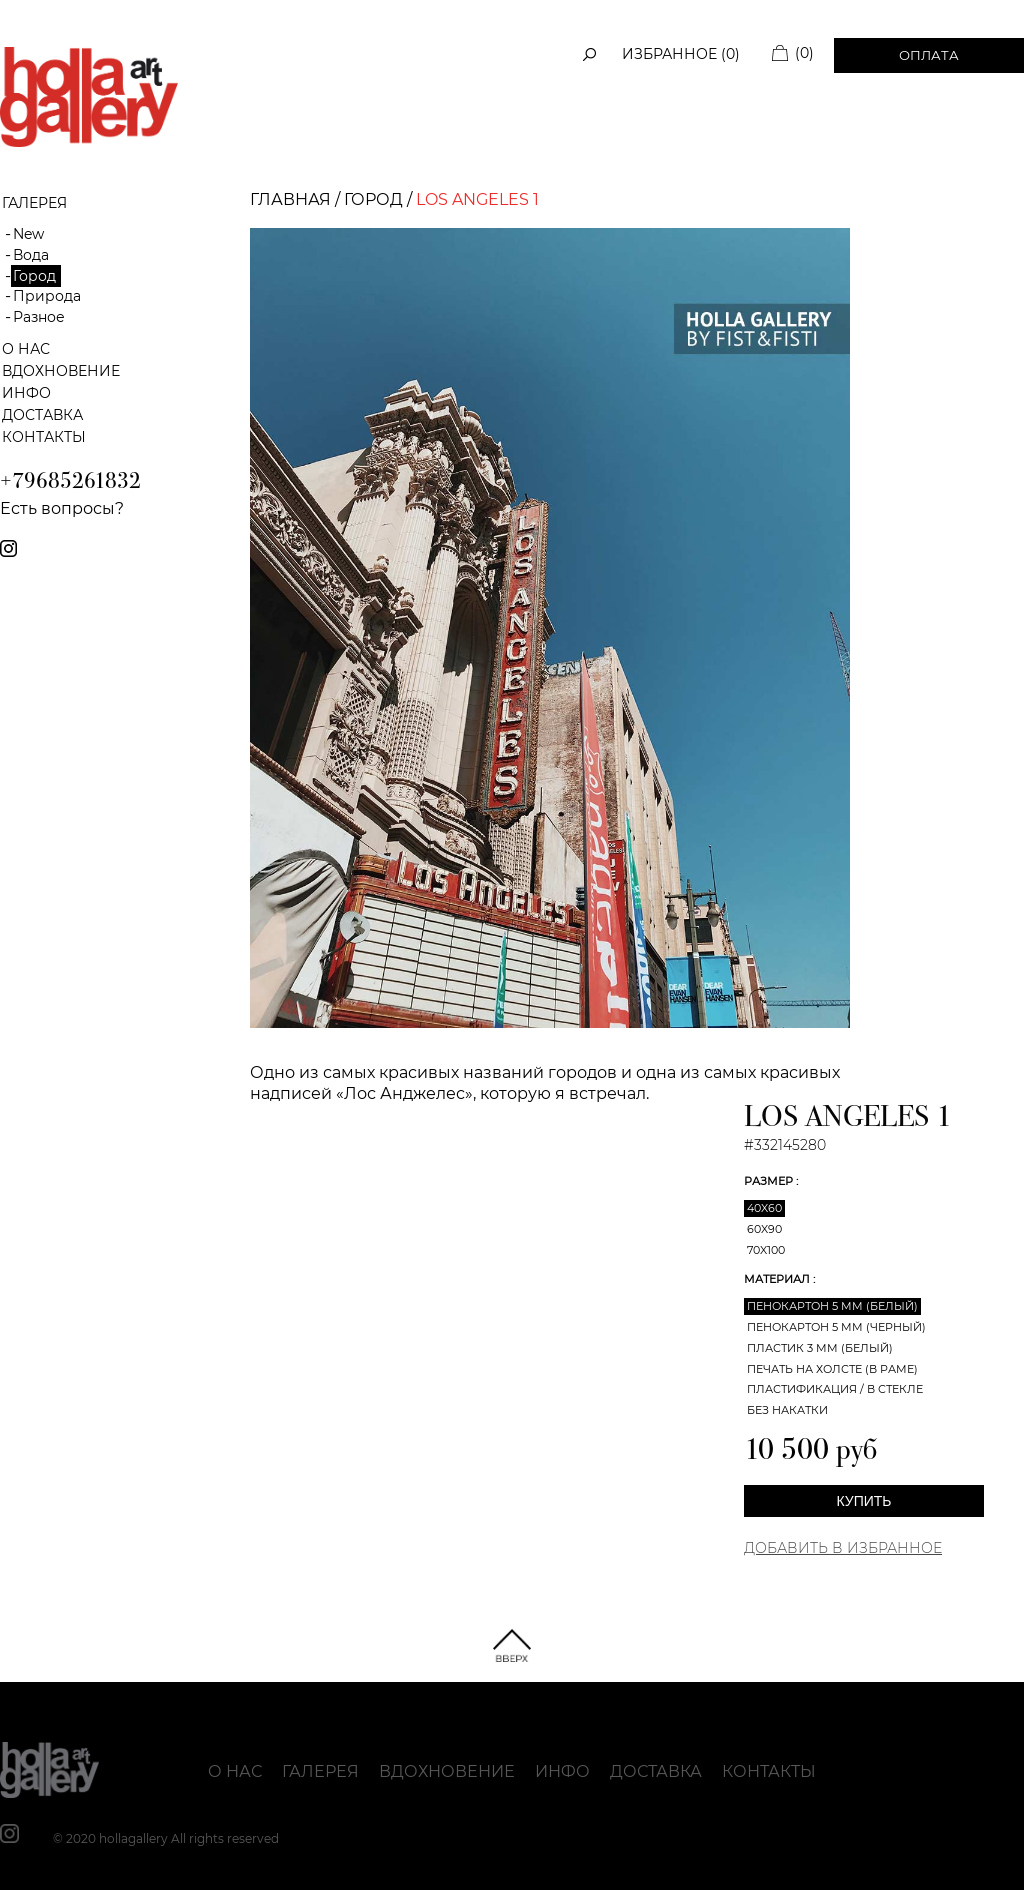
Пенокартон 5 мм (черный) (836, 1327)
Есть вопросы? (62, 508)
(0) (804, 53)
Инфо (26, 393)
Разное (39, 317)
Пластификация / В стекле (835, 1389)
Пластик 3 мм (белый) (820, 1348)
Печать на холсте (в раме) (832, 1369)
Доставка (42, 415)
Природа (47, 296)
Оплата (929, 55)
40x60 (764, 1208)
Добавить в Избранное (843, 1548)
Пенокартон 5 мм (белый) (832, 1306)
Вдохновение (61, 371)
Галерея (320, 1771)
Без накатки (787, 1410)
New (28, 234)
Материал (778, 1279)
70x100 (766, 1250)
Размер (770, 1181)
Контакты (44, 437)
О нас (26, 349)
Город (34, 276)
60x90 (764, 1229)
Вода (31, 255)
